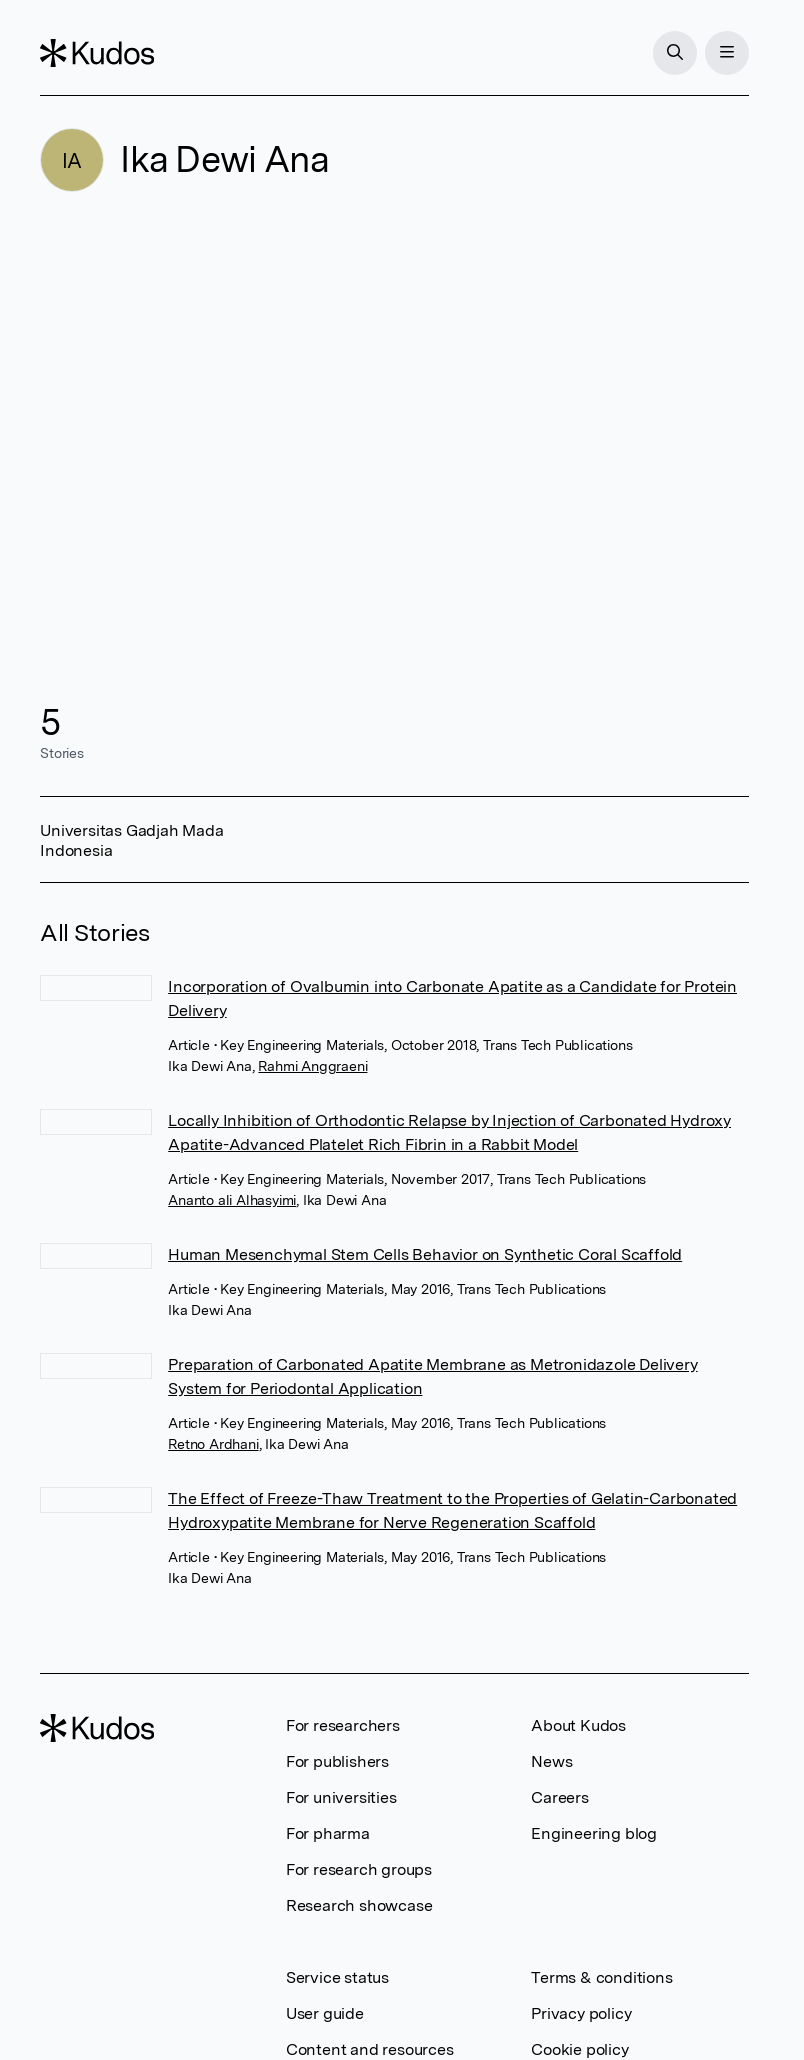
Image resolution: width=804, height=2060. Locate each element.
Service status (337, 1977)
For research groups (359, 1869)
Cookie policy (579, 2049)
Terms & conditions (601, 1977)
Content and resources (370, 2049)
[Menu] (727, 53)
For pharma (328, 1833)
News (551, 1761)
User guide (325, 2013)
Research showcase (359, 1905)
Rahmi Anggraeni (312, 1066)
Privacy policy (581, 2013)
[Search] (675, 53)
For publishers (337, 1761)
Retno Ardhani (213, 1444)
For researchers (343, 1725)
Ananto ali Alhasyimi (232, 1200)
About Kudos (578, 1725)
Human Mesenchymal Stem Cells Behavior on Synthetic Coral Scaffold (425, 1254)
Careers (560, 1797)
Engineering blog (594, 1833)
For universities (341, 1797)
